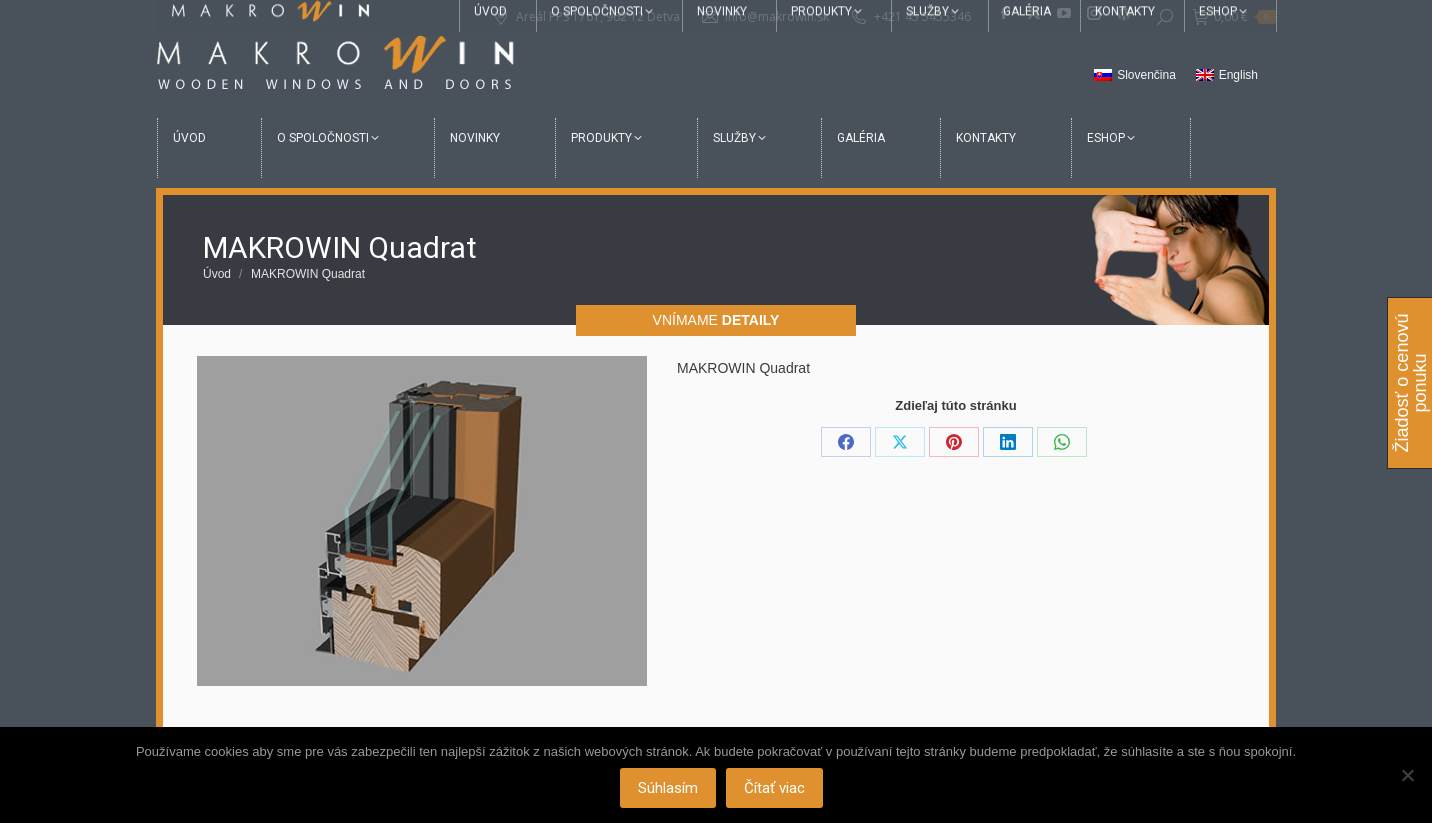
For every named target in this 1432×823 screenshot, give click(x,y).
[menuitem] (1135, 76)
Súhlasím (668, 788)
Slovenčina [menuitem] (1146, 75)
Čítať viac (774, 788)
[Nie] (1407, 775)
